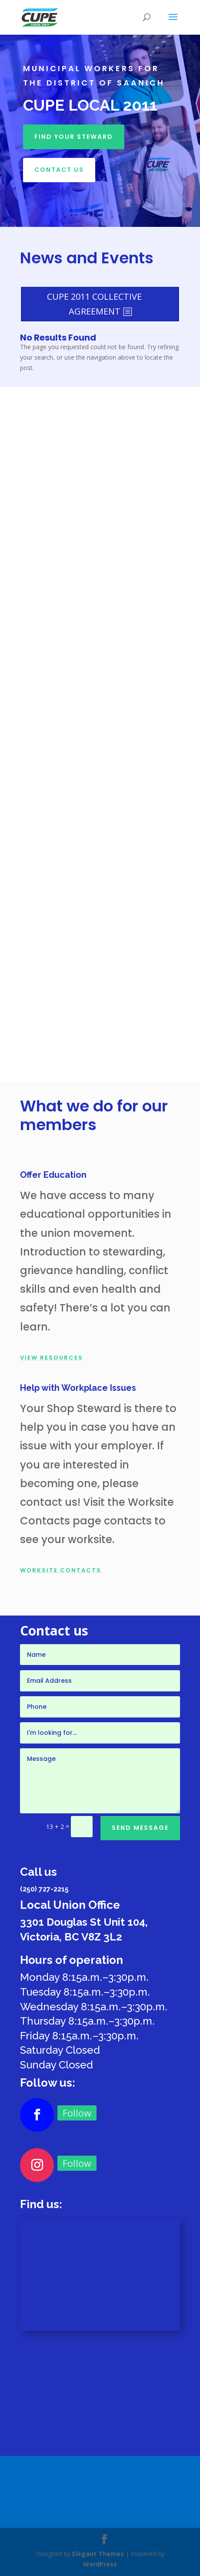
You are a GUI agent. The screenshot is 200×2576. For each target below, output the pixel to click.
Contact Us (59, 169)
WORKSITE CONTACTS (60, 1570)
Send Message (140, 1827)
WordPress (100, 2564)
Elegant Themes (98, 2554)
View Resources (51, 1358)
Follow (77, 2112)
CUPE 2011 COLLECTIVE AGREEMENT (94, 304)
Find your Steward (73, 136)
